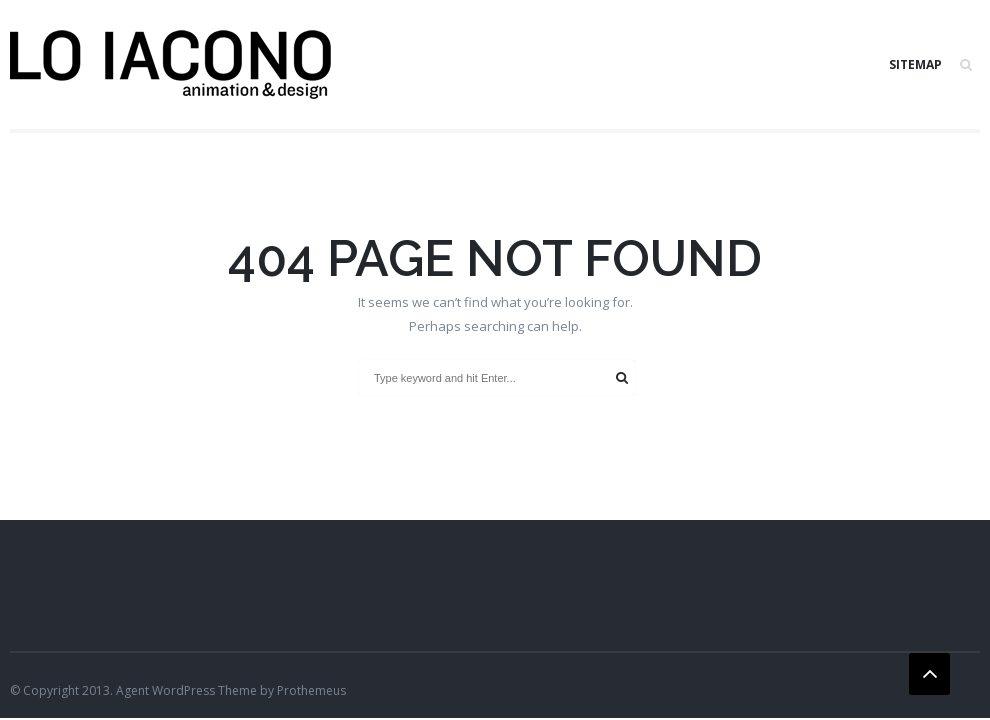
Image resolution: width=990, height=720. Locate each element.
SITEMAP (915, 64)
